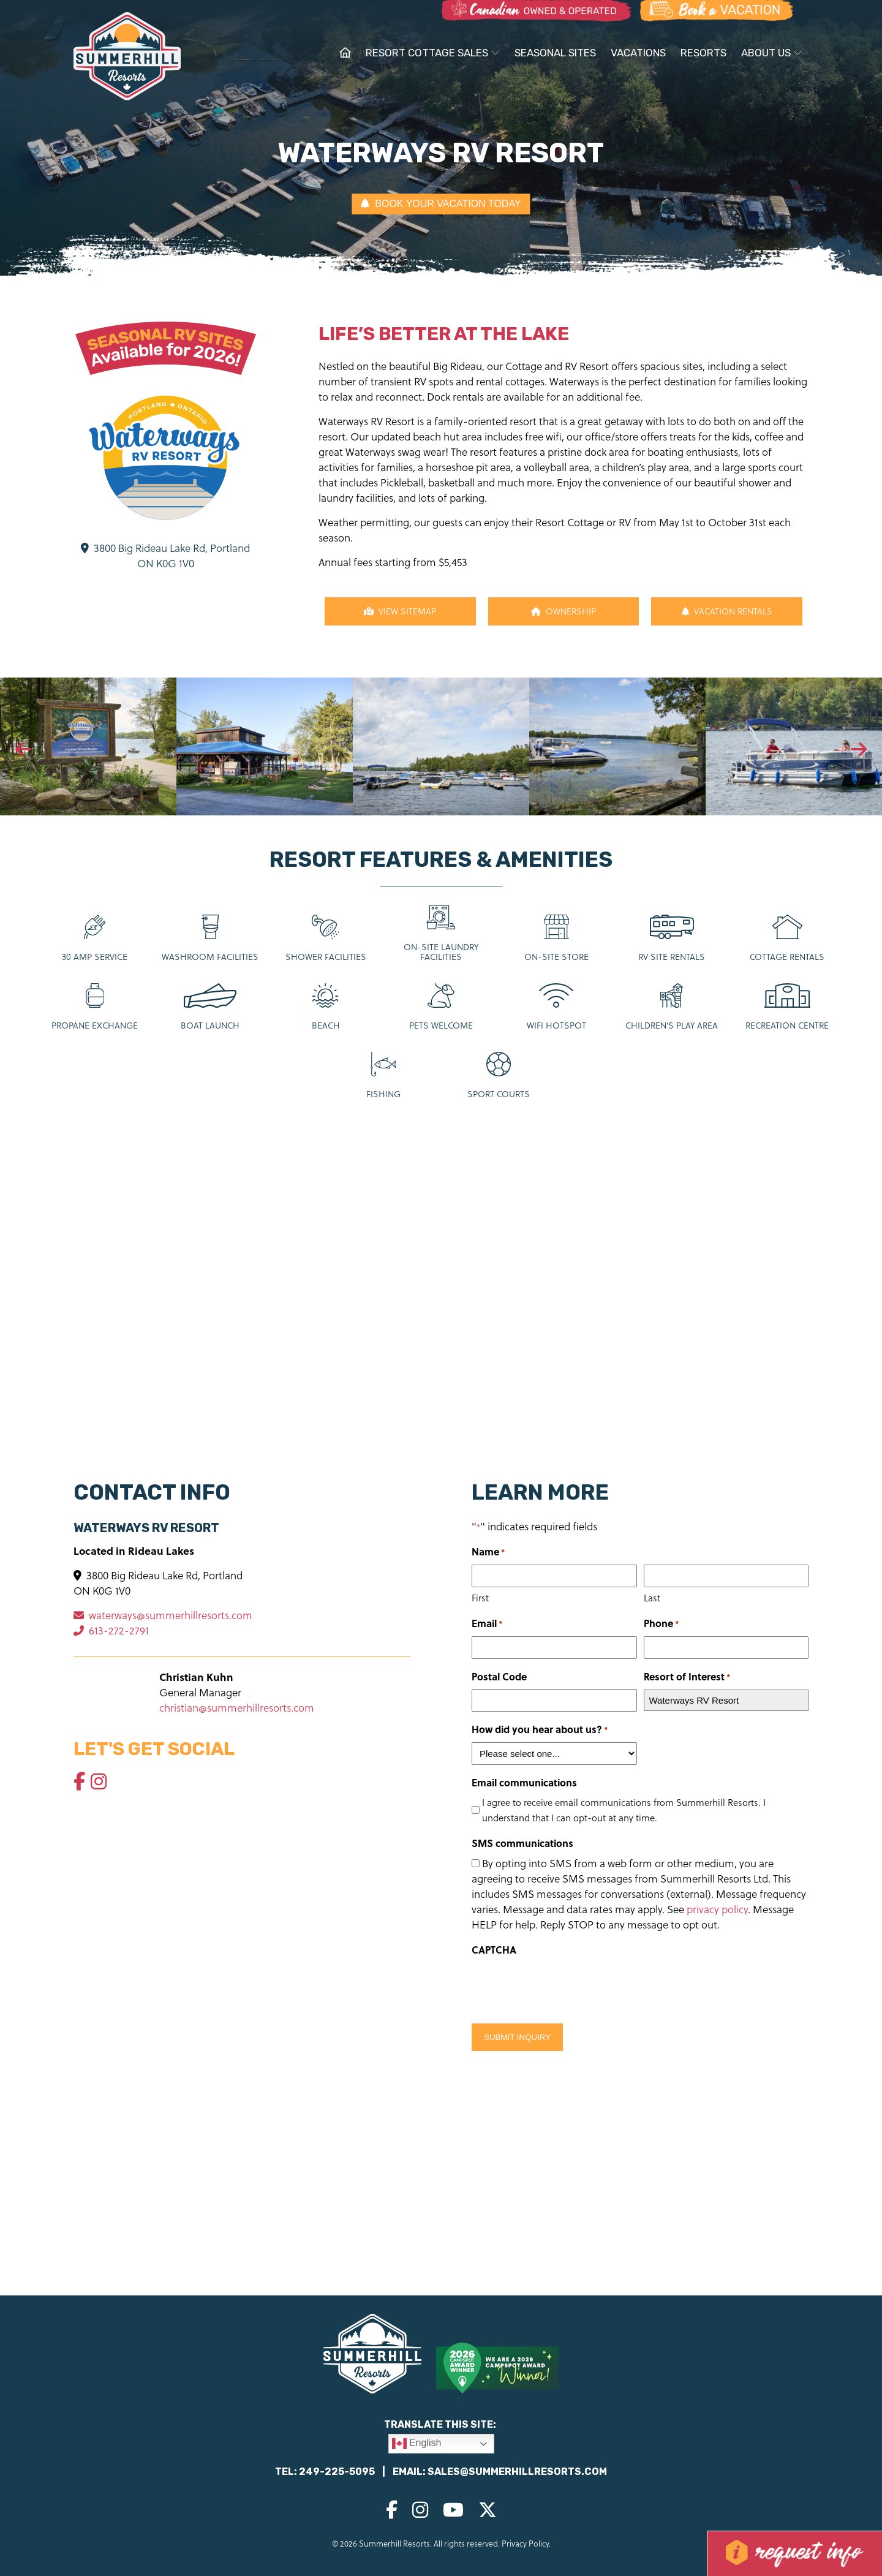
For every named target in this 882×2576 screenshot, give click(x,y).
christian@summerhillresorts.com (236, 1707)
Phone (661, 1623)
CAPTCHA (494, 1950)
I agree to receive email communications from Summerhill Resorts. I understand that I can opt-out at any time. (624, 1810)
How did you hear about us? (540, 1729)
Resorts (703, 53)
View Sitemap (400, 611)
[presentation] (23, 749)
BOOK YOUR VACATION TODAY (441, 203)
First (480, 1597)
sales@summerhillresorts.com (517, 2471)
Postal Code (499, 1676)
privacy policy (717, 1909)
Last (652, 1597)
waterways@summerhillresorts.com (163, 1615)
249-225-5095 (337, 2471)
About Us (771, 53)
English (417, 2443)
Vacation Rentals (727, 611)
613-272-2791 (111, 1630)
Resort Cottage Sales (433, 53)
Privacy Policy (525, 2543)
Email (487, 1623)
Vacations (638, 53)
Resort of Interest (687, 1677)
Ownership (563, 611)
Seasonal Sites (555, 53)
